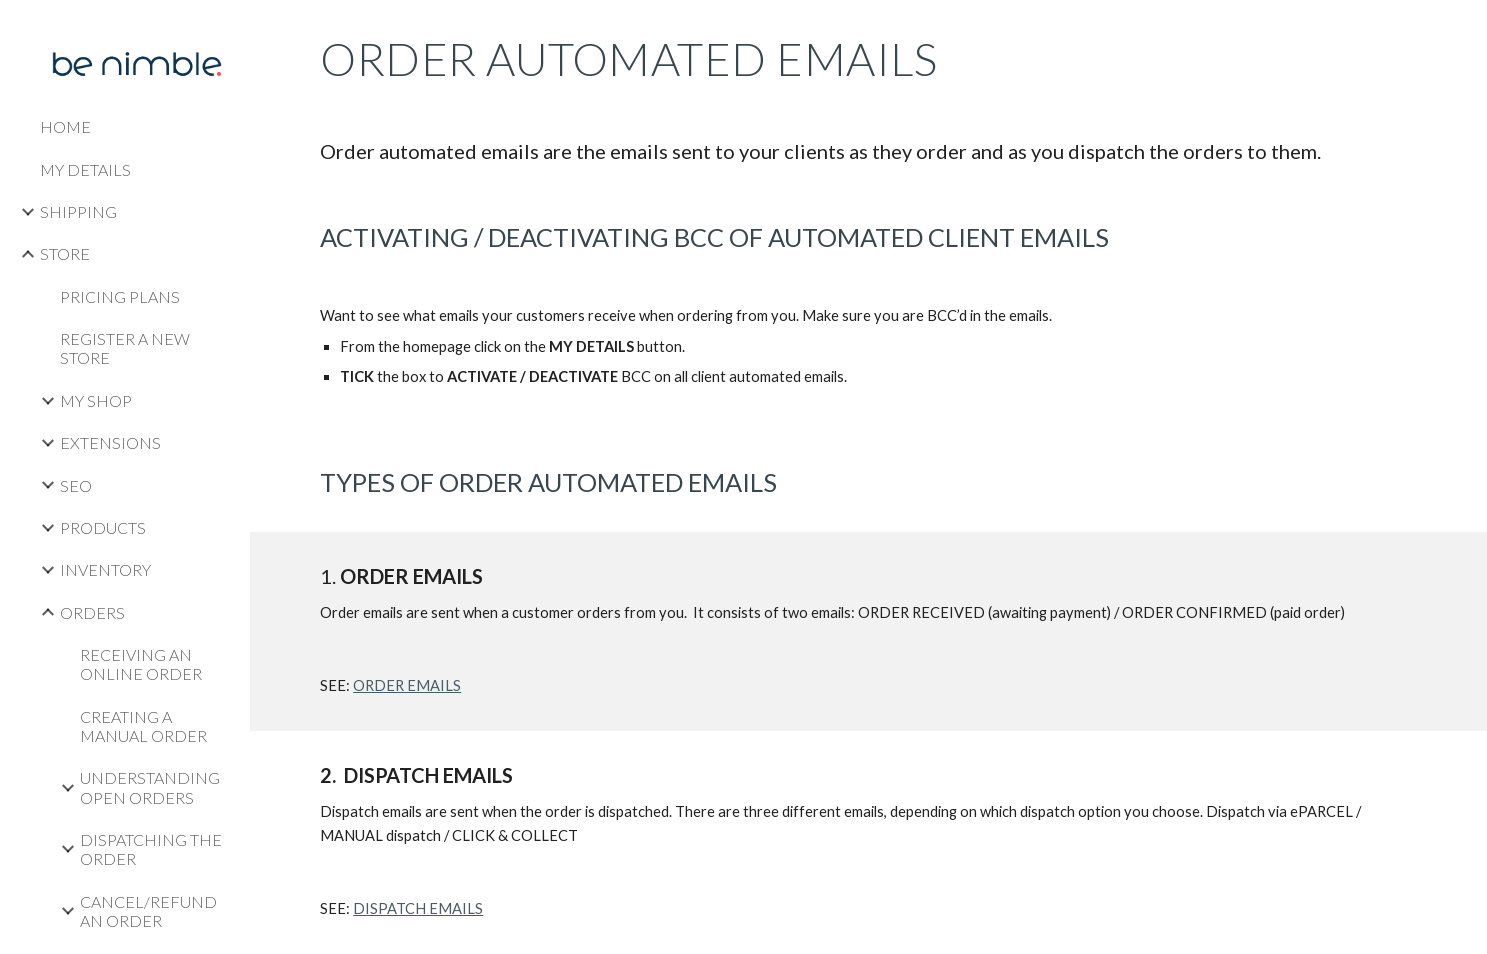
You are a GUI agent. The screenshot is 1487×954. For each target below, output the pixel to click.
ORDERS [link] (92, 612)
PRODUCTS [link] (103, 527)
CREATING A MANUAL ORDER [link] (143, 726)
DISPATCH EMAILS (418, 908)
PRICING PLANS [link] (120, 296)
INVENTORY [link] (105, 569)
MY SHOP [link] (96, 400)
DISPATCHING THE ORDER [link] (151, 849)
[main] (868, 266)
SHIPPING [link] (78, 211)
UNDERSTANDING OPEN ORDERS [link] (150, 787)
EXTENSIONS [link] (110, 442)
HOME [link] (65, 126)
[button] (1463, 28)
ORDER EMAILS (407, 685)
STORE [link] (65, 253)
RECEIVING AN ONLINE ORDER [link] (141, 664)
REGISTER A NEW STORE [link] (125, 348)
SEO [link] (76, 485)
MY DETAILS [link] (85, 169)
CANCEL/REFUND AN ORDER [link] (148, 911)
